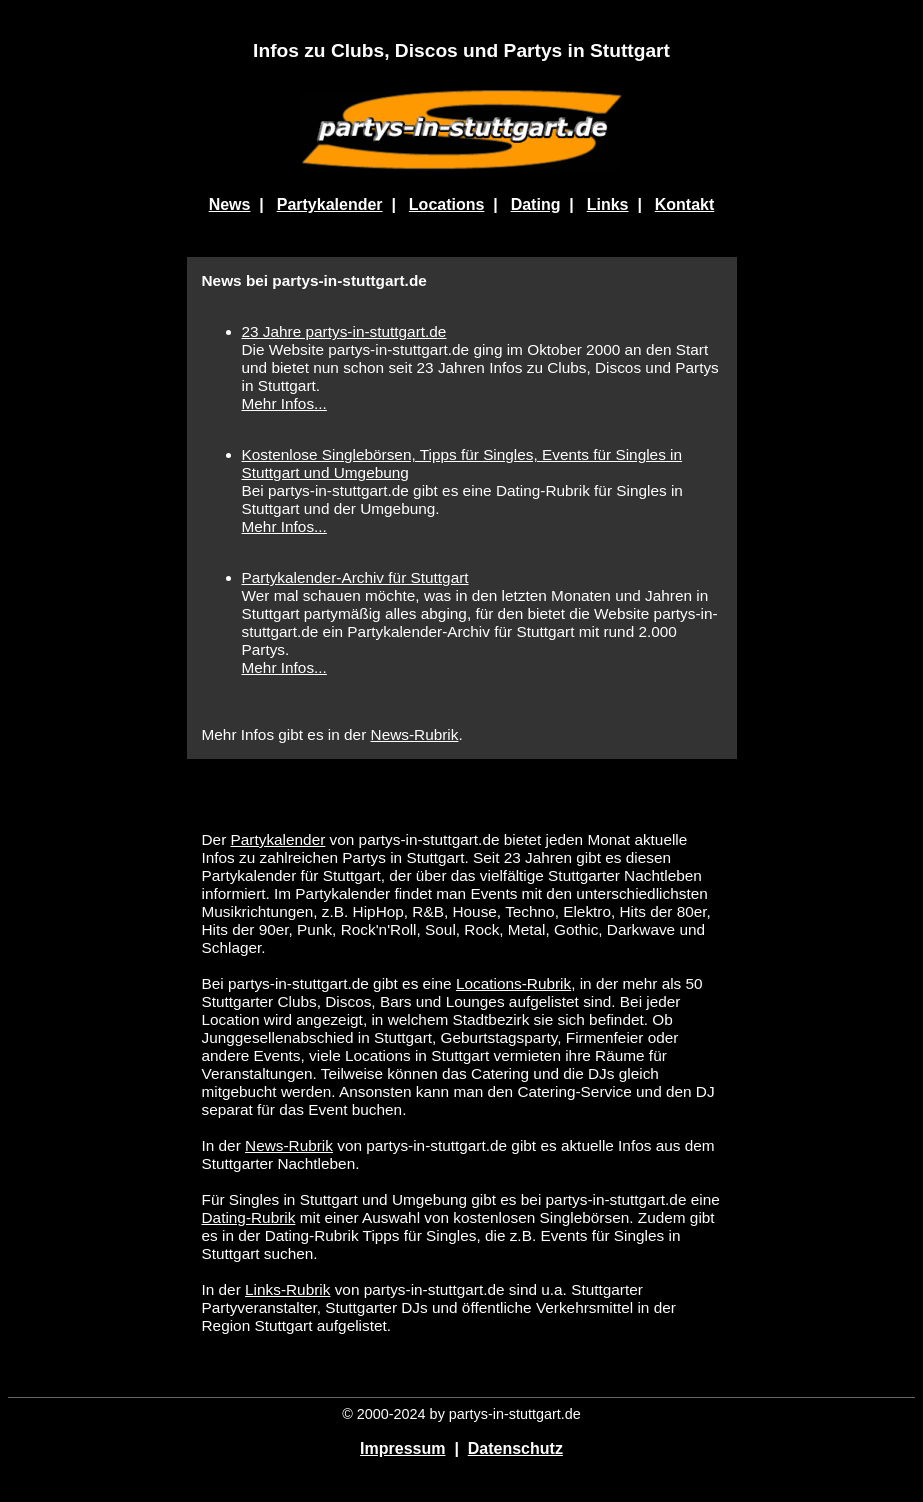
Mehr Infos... (284, 403)
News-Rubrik (415, 734)
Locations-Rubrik (513, 983)
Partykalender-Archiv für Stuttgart (355, 577)
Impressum (402, 1448)
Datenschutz (515, 1448)
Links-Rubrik (287, 1289)
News (230, 204)
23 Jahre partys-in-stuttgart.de (344, 331)
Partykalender (330, 204)
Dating (536, 204)
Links (608, 204)
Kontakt (685, 204)
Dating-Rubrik (249, 1217)
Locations (447, 204)
